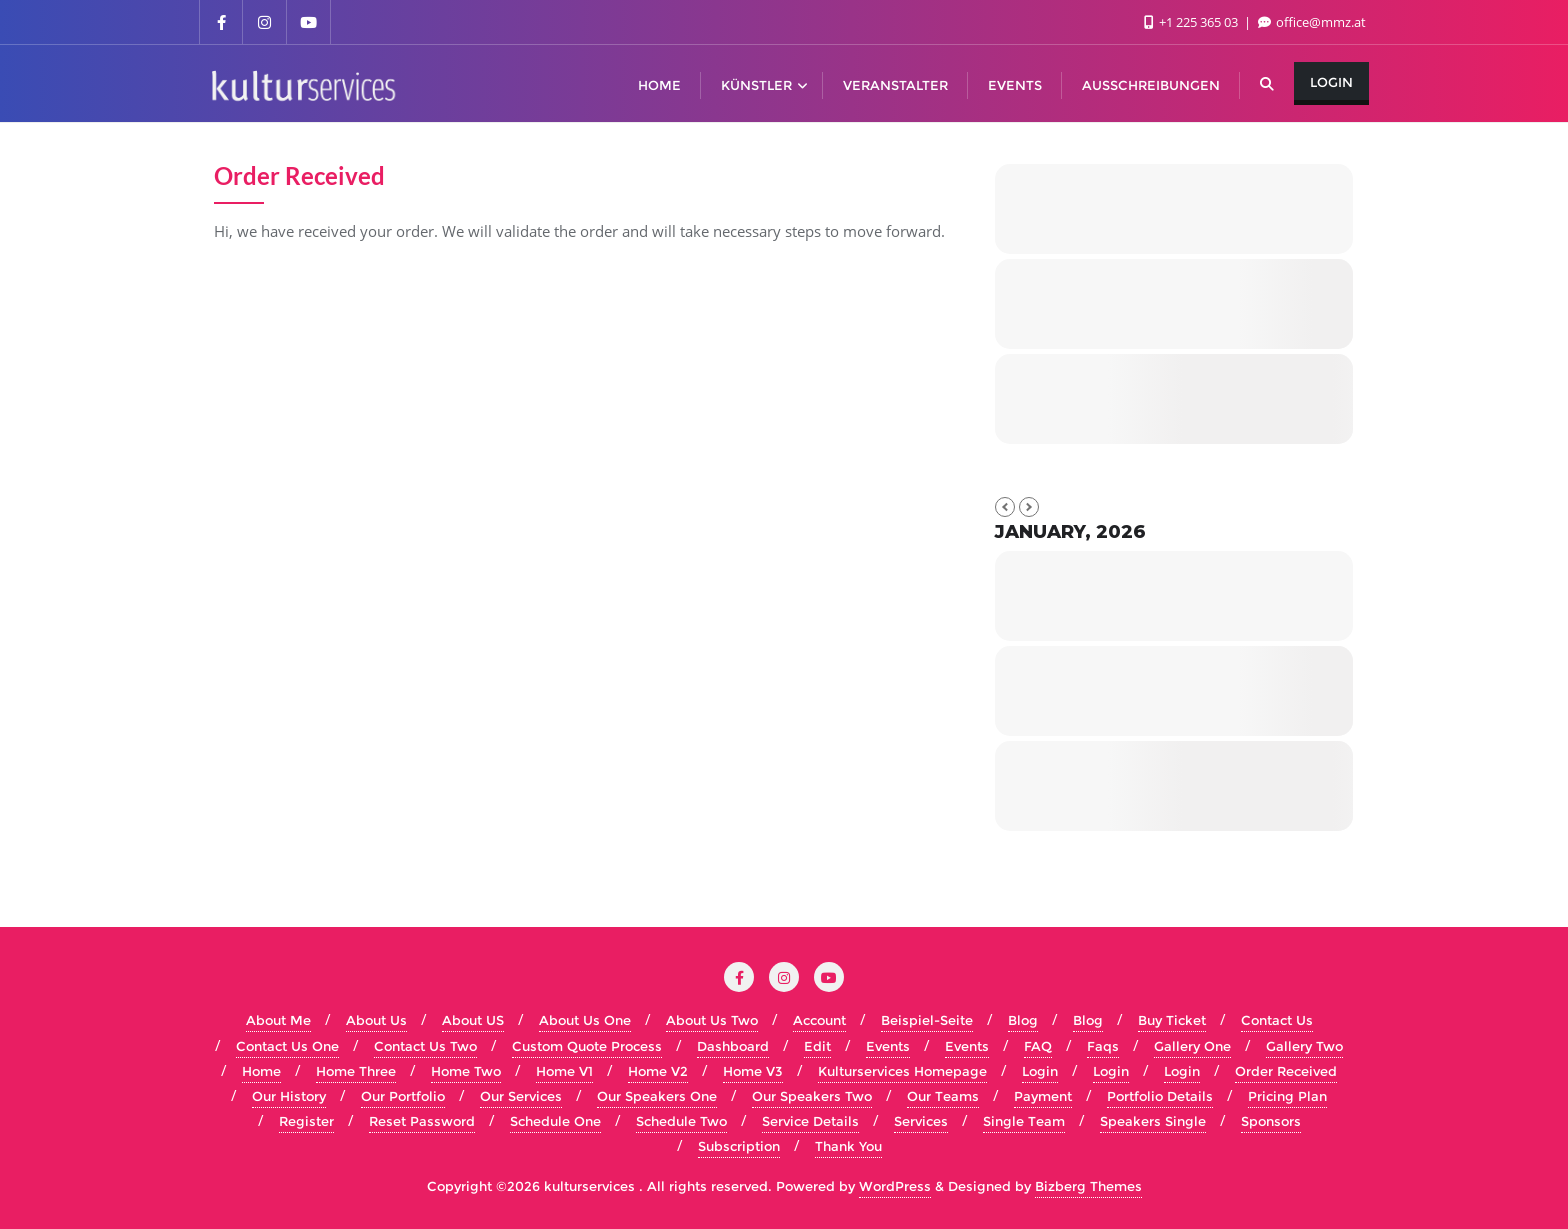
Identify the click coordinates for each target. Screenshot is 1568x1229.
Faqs (1103, 1046)
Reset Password (422, 1121)
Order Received (1286, 1071)
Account (819, 1020)
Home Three (356, 1071)
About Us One (585, 1020)
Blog (1023, 1020)
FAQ (1038, 1046)
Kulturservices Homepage (902, 1071)
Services (921, 1121)
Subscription (739, 1146)
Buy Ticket (1172, 1020)
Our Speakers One (657, 1096)
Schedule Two (681, 1121)
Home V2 (658, 1071)
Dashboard (733, 1046)
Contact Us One (287, 1046)
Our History (289, 1096)
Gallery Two (1304, 1046)
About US (473, 1020)
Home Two (466, 1071)
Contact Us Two (425, 1046)
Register (306, 1121)
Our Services (521, 1096)
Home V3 (753, 1071)
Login (1331, 82)
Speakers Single (1153, 1121)
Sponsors (1271, 1121)
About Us (376, 1020)
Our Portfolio (403, 1096)
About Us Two (712, 1020)
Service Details (810, 1121)
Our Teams (943, 1096)
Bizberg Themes (1088, 1186)
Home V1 (564, 1071)
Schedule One (555, 1121)
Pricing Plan (1287, 1096)
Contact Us (1277, 1020)
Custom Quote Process (587, 1046)
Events (888, 1046)
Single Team (1024, 1121)
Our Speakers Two (812, 1096)
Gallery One (1192, 1046)
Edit (817, 1046)
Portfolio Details (1160, 1096)
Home (261, 1071)
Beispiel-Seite (927, 1020)
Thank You (848, 1146)
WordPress (895, 1186)
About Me (278, 1020)
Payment (1043, 1096)
